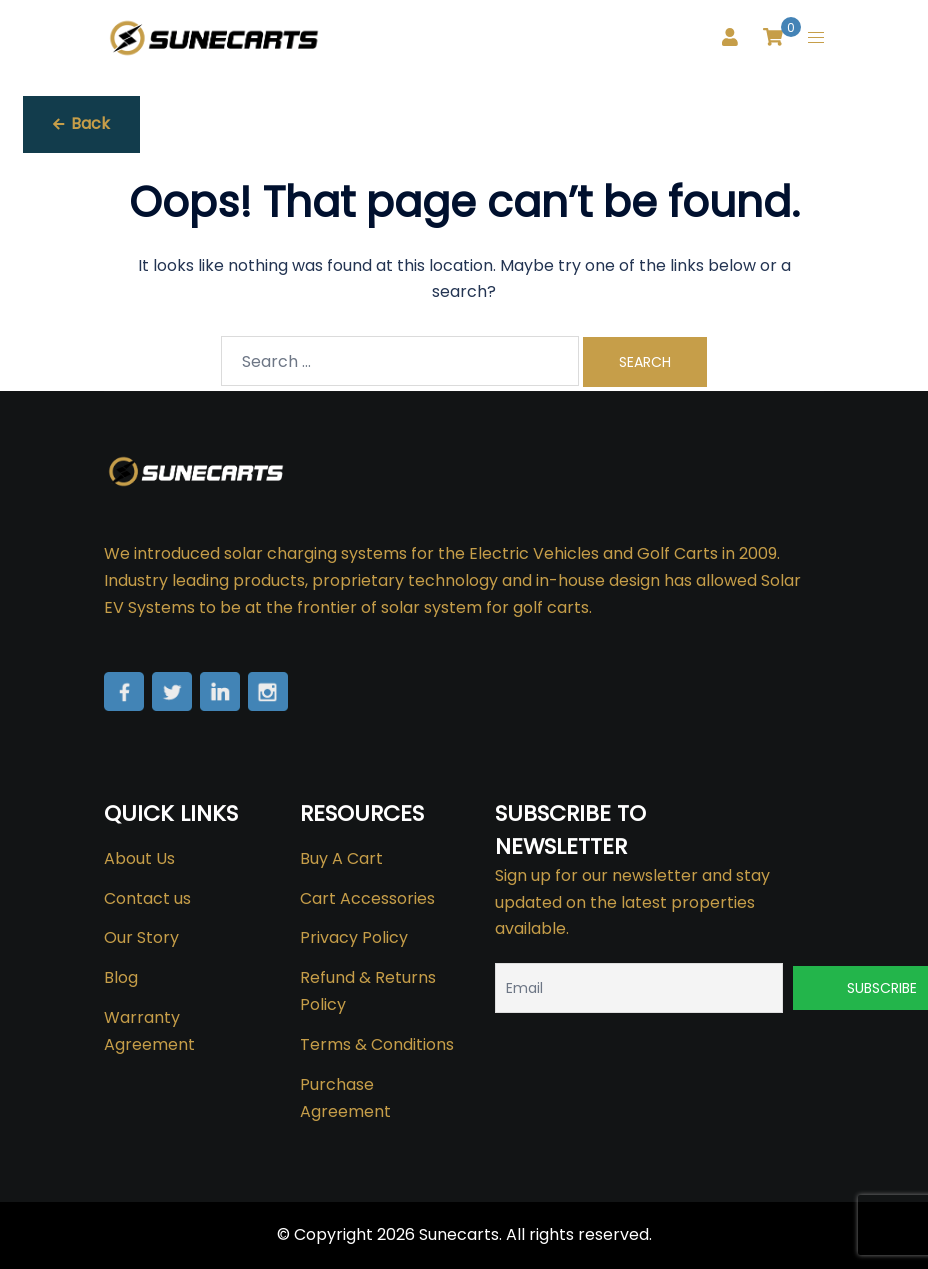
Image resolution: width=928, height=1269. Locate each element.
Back (81, 123)
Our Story (141, 937)
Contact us (147, 898)
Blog (121, 977)
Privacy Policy (354, 937)
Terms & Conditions (377, 1044)
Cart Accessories (367, 898)
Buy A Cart (341, 858)
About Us (139, 858)
